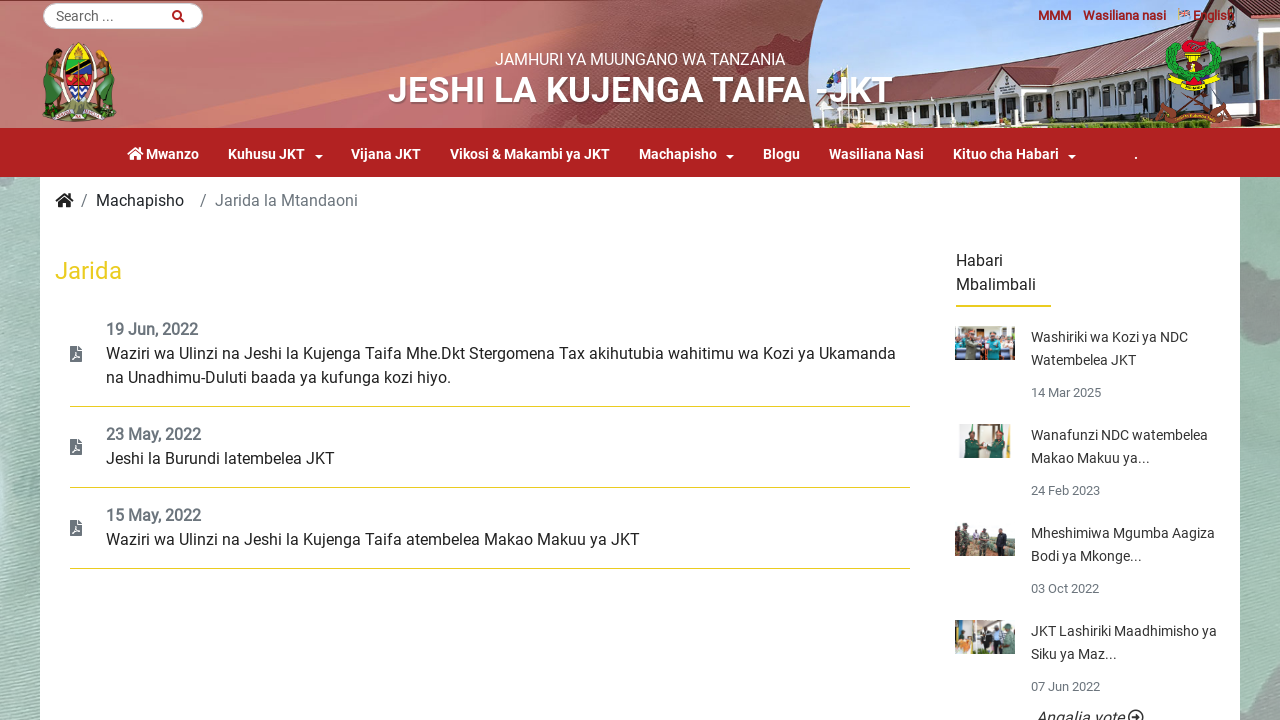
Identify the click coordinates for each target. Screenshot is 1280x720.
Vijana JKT (386, 154)
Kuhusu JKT (266, 154)
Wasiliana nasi (1124, 15)
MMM (1054, 15)
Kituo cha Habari (1006, 154)
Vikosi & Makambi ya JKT (530, 154)
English (1206, 15)
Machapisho (678, 154)
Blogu (781, 154)
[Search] (123, 16)
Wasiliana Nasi (876, 154)
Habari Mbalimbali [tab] (996, 272)
